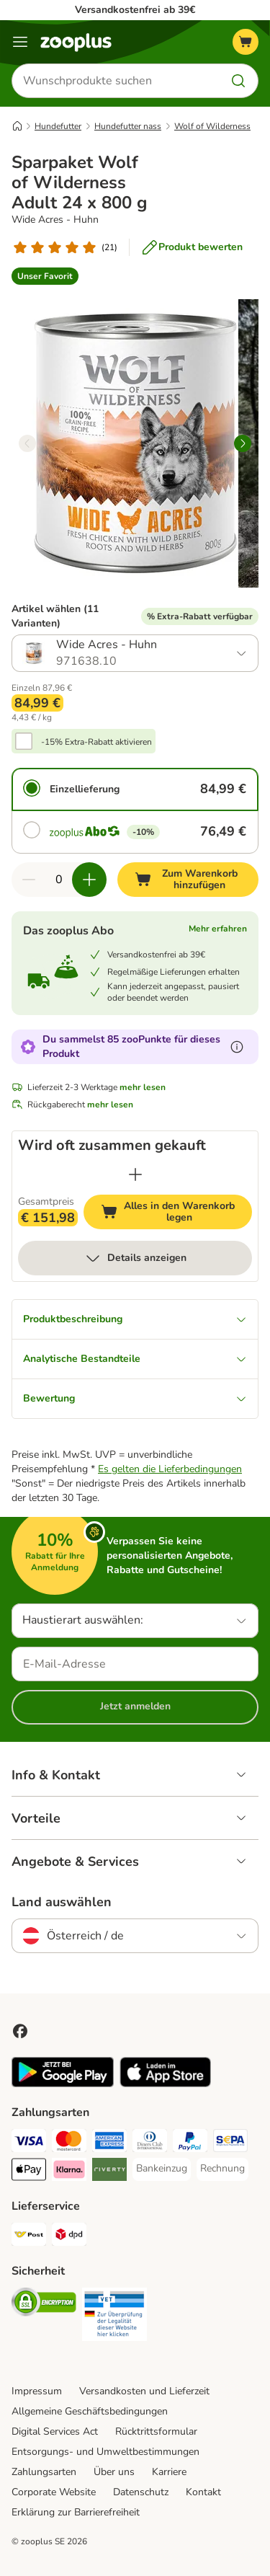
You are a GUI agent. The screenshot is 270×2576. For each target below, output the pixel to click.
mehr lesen (143, 1087)
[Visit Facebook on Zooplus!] (20, 2031)
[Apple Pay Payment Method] (29, 2171)
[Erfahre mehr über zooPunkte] (237, 1047)
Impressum (37, 2391)
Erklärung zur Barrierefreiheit (76, 2512)
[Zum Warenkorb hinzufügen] (187, 879)
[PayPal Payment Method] (190, 2142)
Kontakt (203, 2492)
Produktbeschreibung (135, 1319)
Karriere (169, 2472)
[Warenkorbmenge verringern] (29, 879)
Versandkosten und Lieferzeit (144, 2391)
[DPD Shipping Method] (69, 2236)
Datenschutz (140, 2492)
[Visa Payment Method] (29, 2142)
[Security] (44, 2304)
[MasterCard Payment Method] (69, 2142)
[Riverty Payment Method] (109, 2171)
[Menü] (20, 41)
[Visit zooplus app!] (63, 2084)
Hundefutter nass (127, 126)
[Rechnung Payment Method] (222, 2168)
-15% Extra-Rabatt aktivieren (96, 742)
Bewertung (135, 1398)
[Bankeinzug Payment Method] (161, 2168)
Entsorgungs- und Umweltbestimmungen (105, 2451)
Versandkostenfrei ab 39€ (135, 10)
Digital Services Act (55, 2431)
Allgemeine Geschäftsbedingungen (90, 2411)
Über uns (114, 2472)
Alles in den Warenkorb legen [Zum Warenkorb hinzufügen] (176, 1211)
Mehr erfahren (218, 928)
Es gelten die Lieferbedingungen (170, 1469)
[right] (242, 443)
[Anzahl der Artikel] (59, 879)
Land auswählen (62, 1902)
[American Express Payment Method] (109, 2142)
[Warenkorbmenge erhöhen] (89, 879)
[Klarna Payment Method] (69, 2171)
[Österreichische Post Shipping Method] (29, 2236)
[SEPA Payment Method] (230, 2142)
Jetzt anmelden (135, 1706)
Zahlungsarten (44, 2472)
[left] (27, 443)
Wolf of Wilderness (212, 126)
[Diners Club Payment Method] (149, 2142)
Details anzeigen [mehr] (135, 1258)
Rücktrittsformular (156, 2431)
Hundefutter (58, 126)
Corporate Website (54, 2492)
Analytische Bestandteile (135, 1359)
